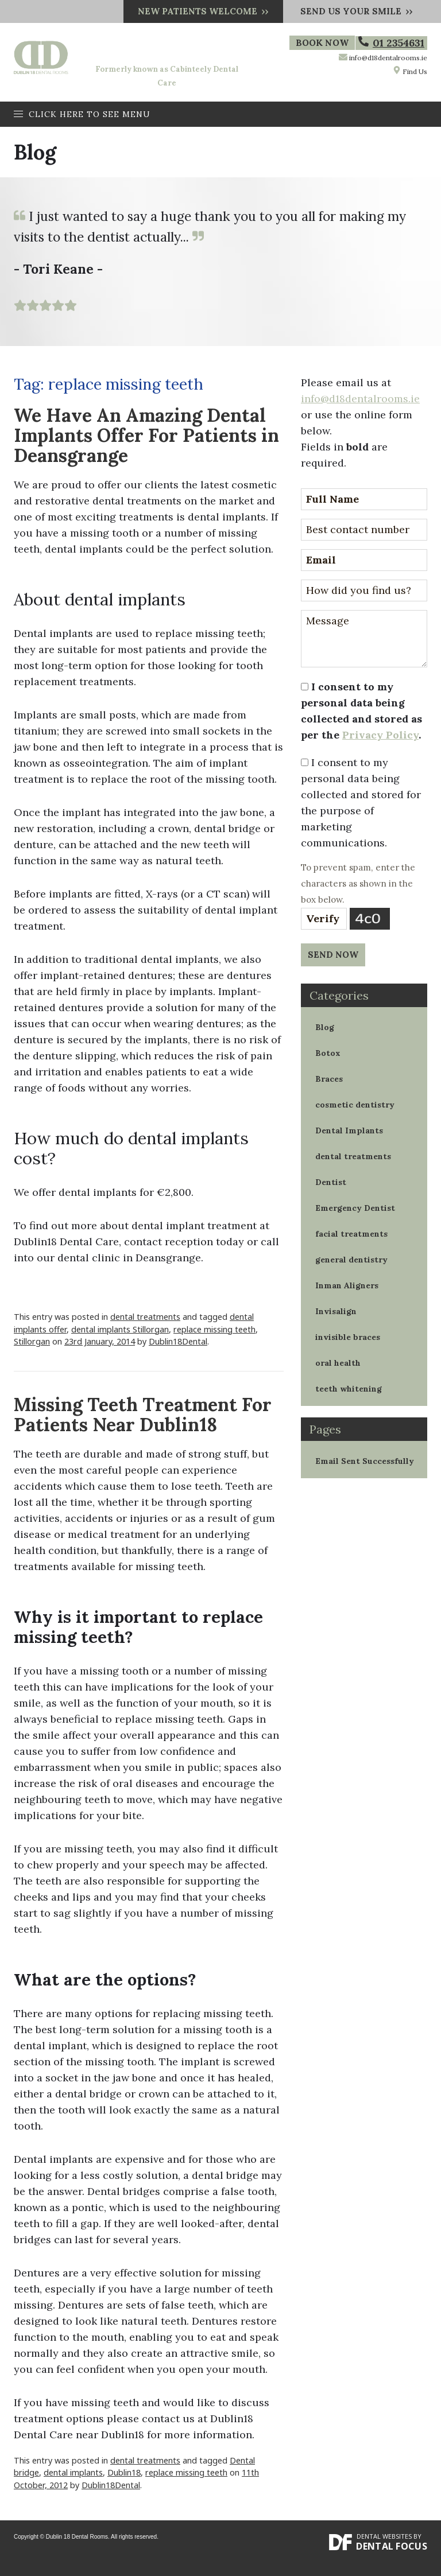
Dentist (330, 1182)
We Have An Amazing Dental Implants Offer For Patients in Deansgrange (146, 435)
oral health (338, 1363)
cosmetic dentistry (354, 1104)
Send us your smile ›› (356, 11)
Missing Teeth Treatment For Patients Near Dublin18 (143, 1414)
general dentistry (351, 1259)
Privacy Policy (380, 734)
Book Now (323, 42)
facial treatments (351, 1234)
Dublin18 (124, 2472)
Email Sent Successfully (364, 1461)
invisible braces (347, 1337)
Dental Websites (384, 2536)
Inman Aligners (346, 1285)
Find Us (410, 71)
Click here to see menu (82, 113)
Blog (324, 1027)
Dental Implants (349, 1130)
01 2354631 (391, 42)
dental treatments (145, 1316)
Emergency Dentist (355, 1208)
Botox (328, 1053)
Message (364, 638)
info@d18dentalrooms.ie (388, 57)
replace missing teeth (214, 1329)
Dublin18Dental (178, 1341)
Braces (329, 1079)
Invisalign (336, 1311)
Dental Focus (391, 2546)
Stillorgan (32, 1341)
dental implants (73, 2472)
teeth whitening (348, 1389)
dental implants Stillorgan (120, 1329)
